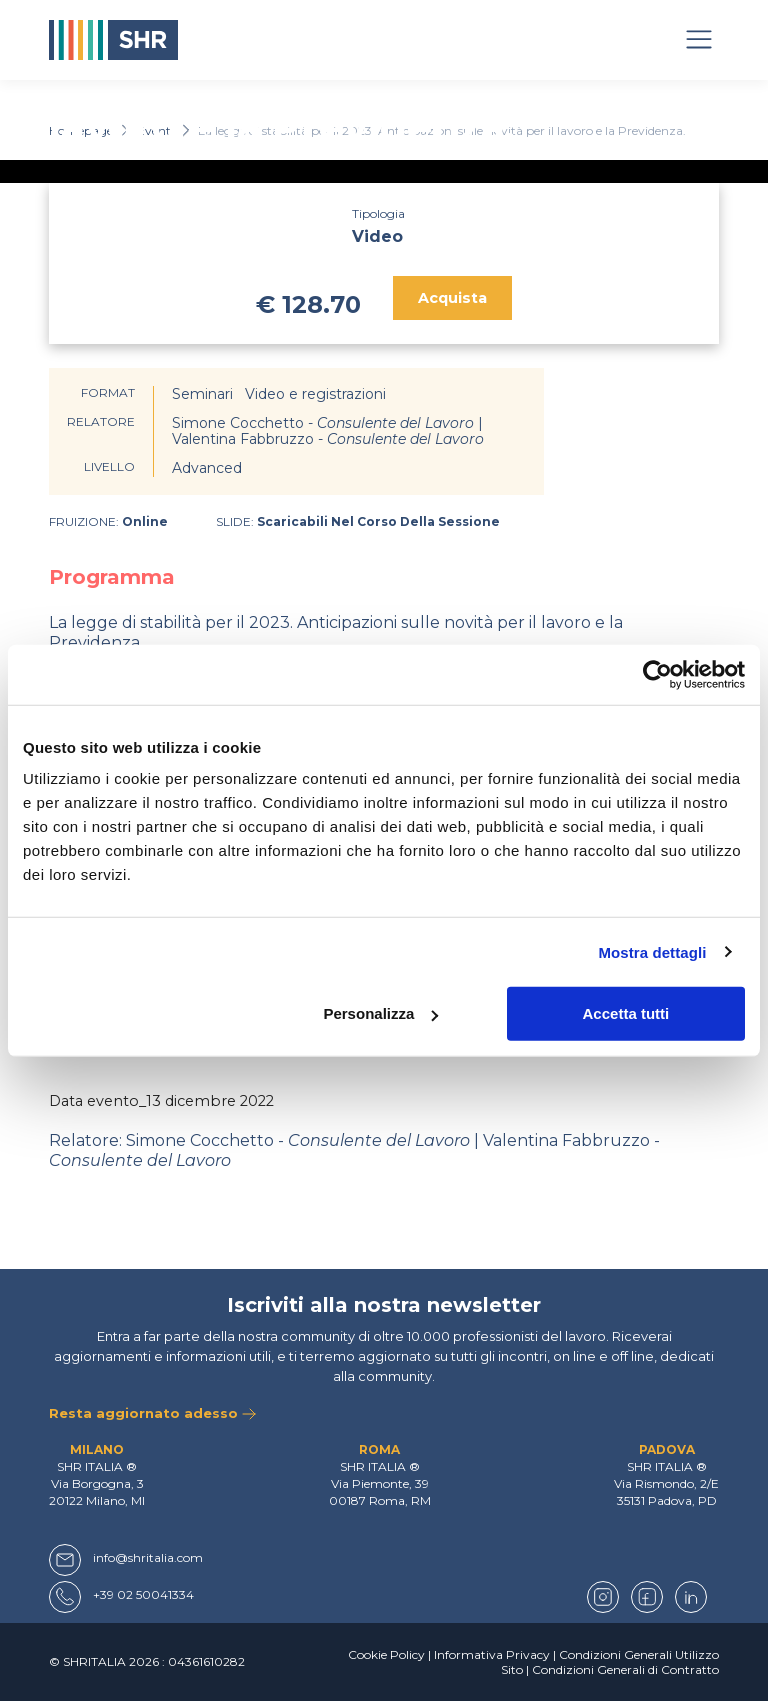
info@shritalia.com (148, 1557)
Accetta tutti (626, 1013)
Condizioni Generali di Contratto (625, 1669)
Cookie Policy (386, 1654)
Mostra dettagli (652, 951)
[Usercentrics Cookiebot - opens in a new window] (657, 674)
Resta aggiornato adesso (152, 1413)
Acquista (452, 298)
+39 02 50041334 (143, 1594)
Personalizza (380, 1013)
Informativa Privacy (492, 1654)
